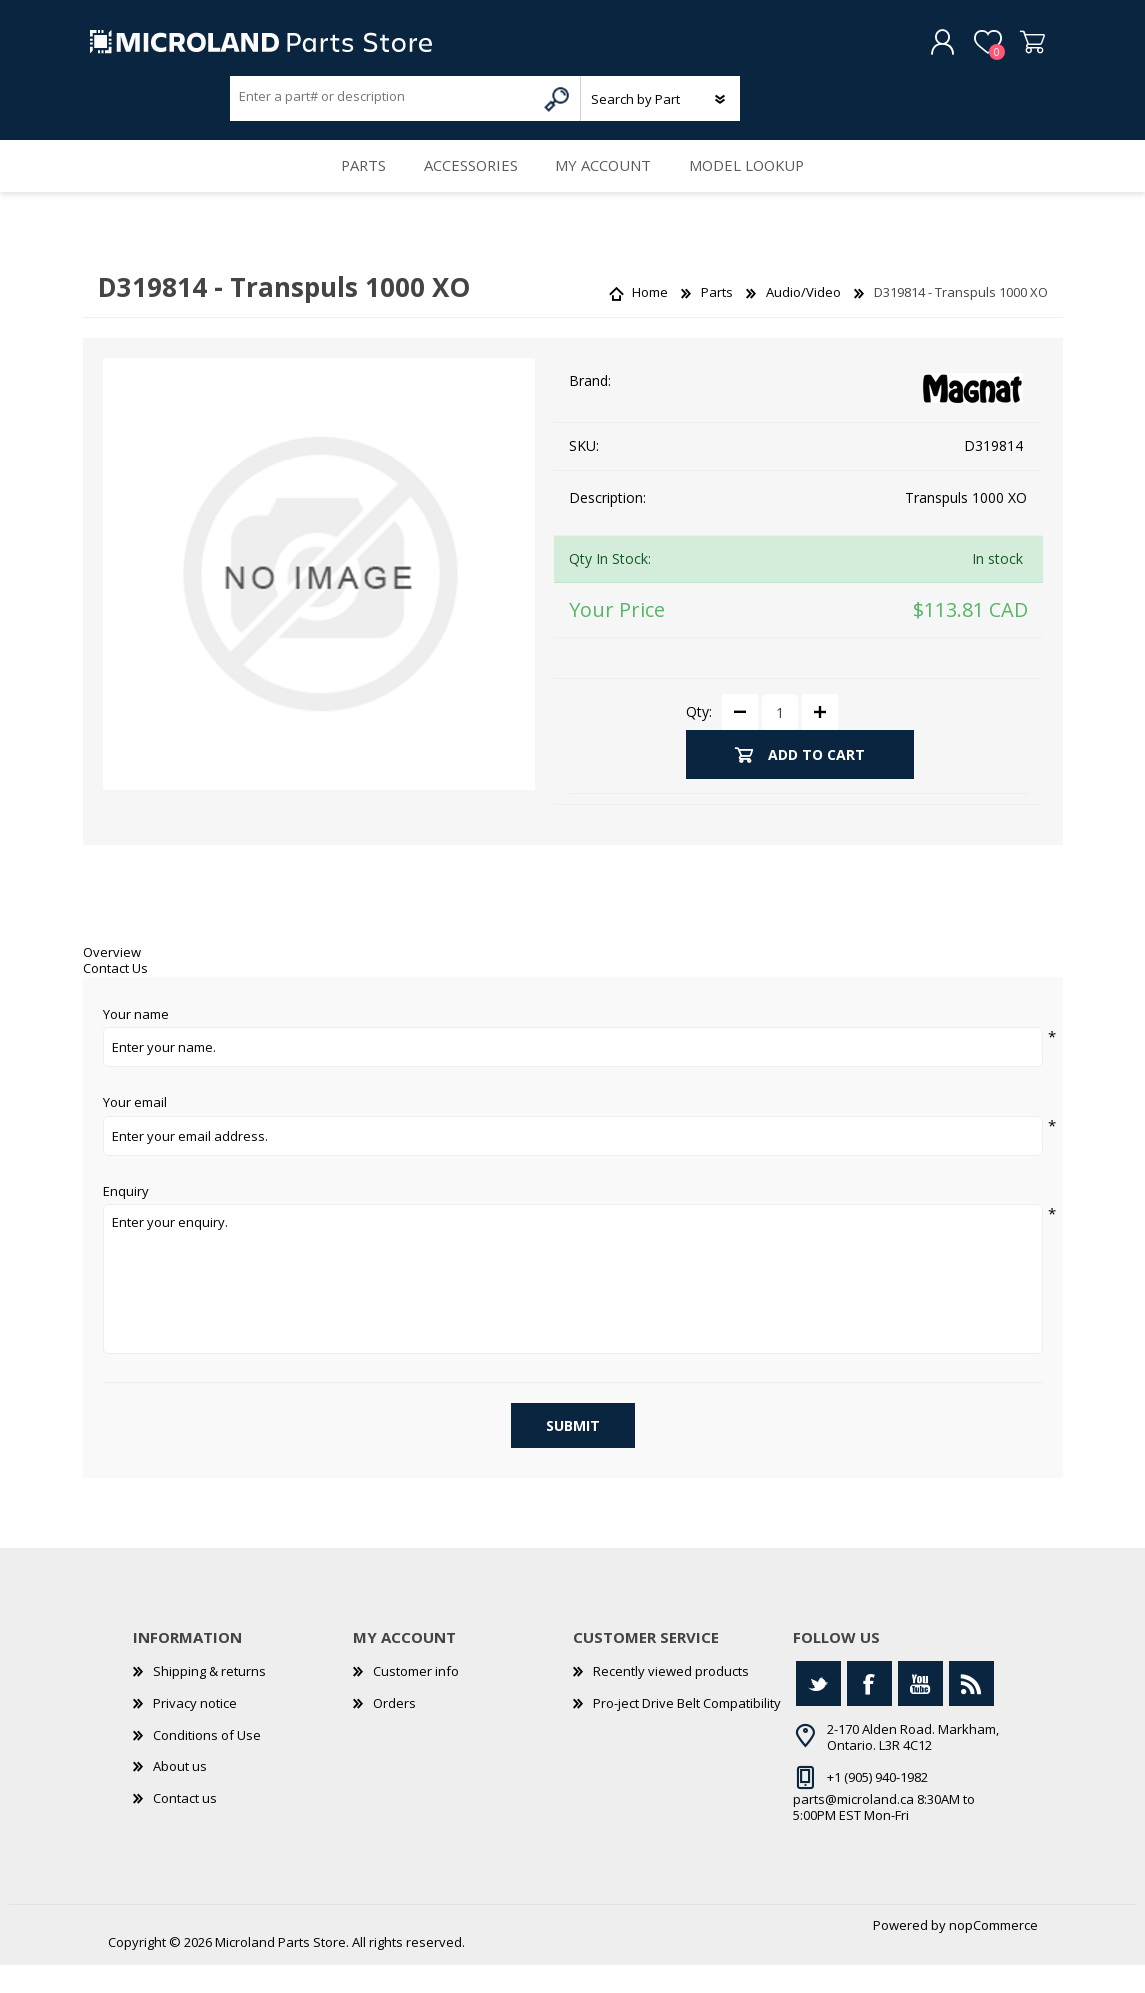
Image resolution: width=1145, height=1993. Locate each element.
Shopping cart (1015, 49)
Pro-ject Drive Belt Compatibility (687, 1730)
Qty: (699, 738)
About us (180, 1794)
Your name (136, 1042)
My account (608, 185)
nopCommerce (993, 1953)
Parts (349, 185)
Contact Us (115, 995)
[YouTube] (920, 1711)
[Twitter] (818, 1711)
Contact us (185, 1825)
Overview (112, 980)
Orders (394, 1730)
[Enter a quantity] (780, 740)
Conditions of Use (207, 1762)
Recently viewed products (671, 1699)
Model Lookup (761, 185)
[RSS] (971, 1711)
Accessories (466, 185)
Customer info (416, 1699)
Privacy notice (195, 1730)
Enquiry (126, 1219)
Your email (135, 1131)
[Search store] (383, 103)
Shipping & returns (209, 1699)
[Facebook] (869, 1711)
